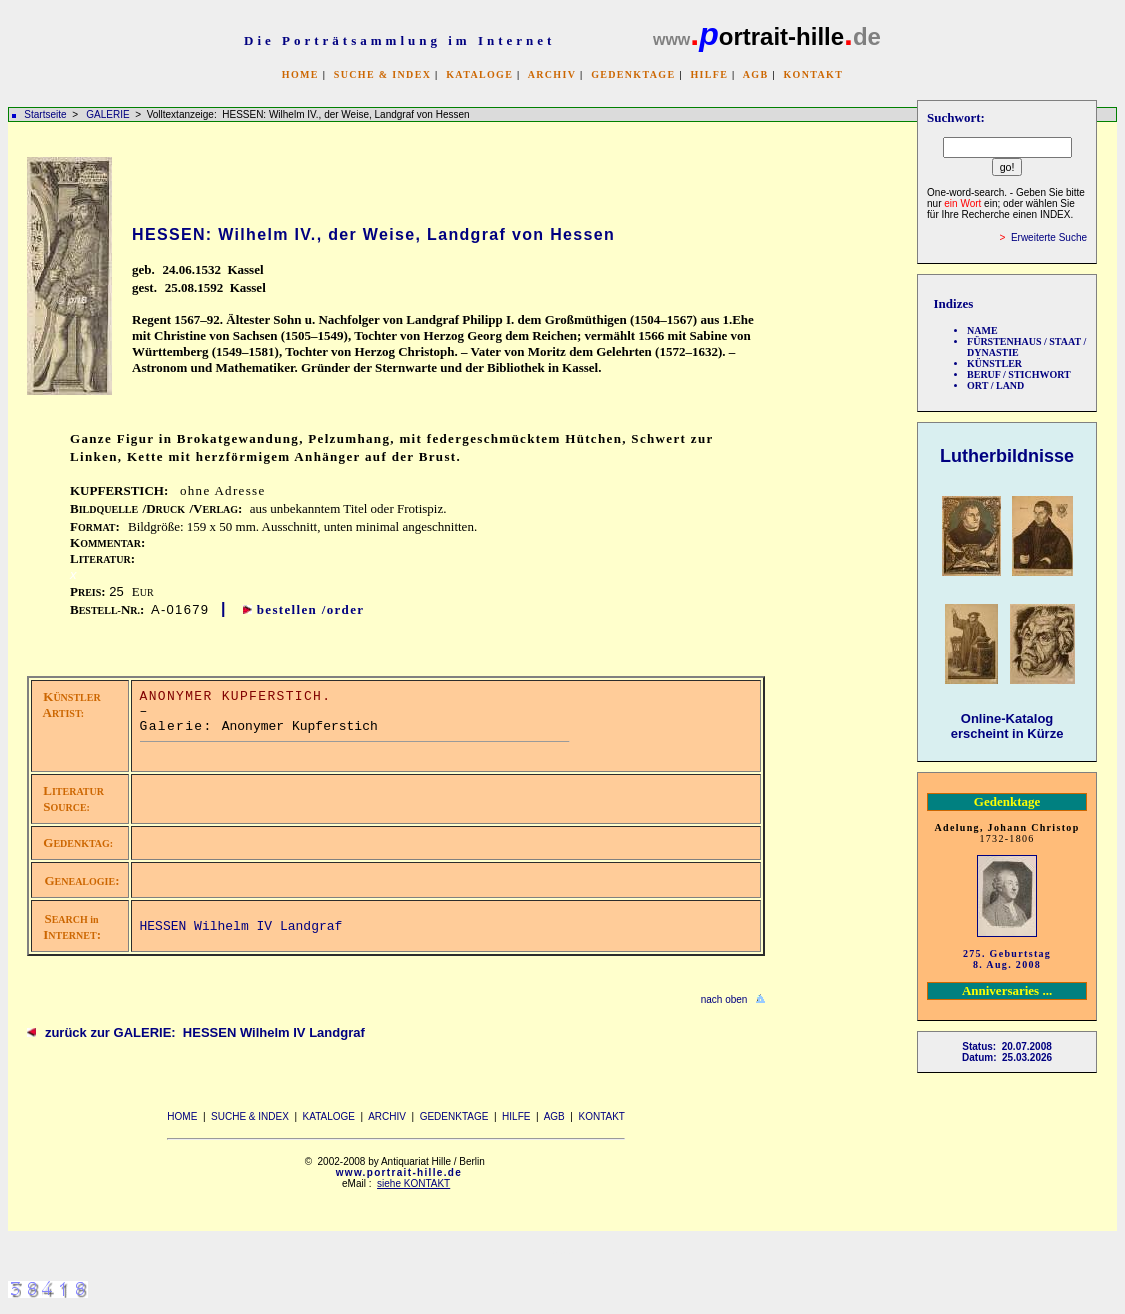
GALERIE (109, 114)
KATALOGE (479, 74)
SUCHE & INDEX (382, 74)
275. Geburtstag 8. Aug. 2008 (1007, 959)
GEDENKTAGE (633, 74)
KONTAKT (813, 74)
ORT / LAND (995, 385)
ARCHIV (552, 74)
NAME (982, 330)
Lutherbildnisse (1007, 456)
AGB (756, 74)
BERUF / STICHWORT (1019, 374)
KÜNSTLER (994, 363)
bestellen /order (311, 609)
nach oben (724, 999)
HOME (300, 74)
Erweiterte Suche (1049, 237)
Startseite (45, 114)
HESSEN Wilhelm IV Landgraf (241, 926)
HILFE (709, 74)
